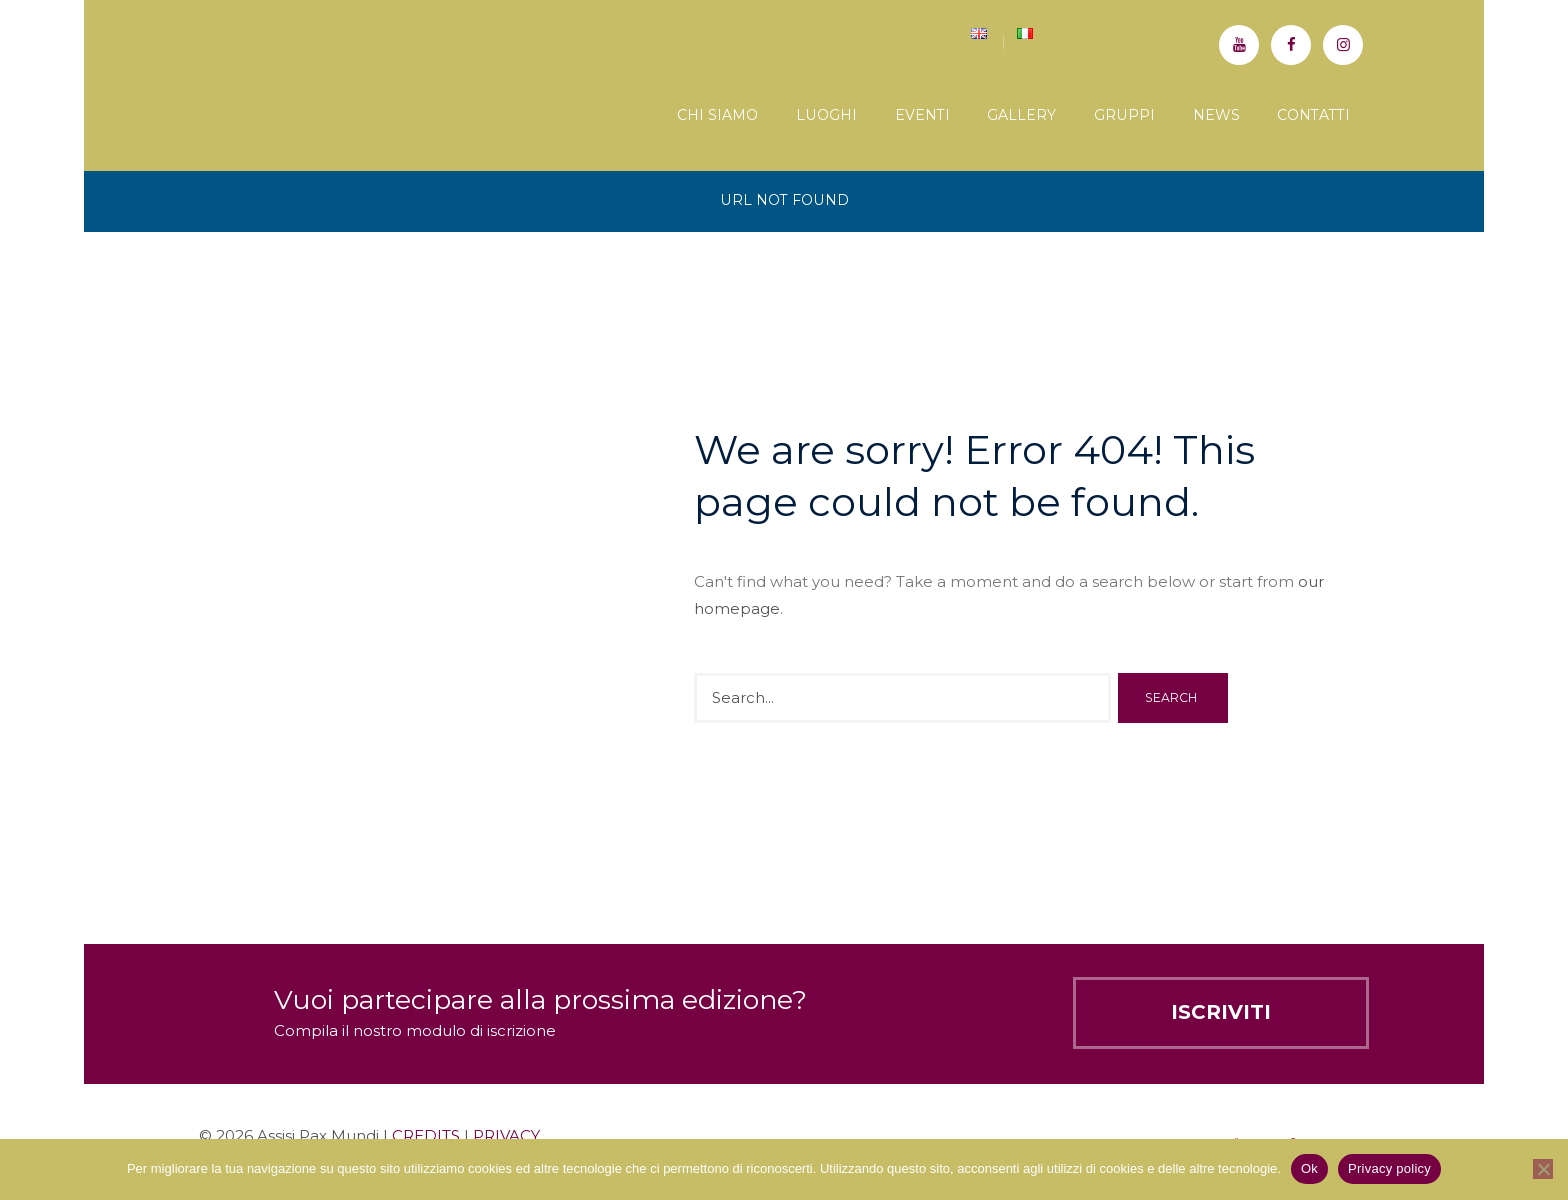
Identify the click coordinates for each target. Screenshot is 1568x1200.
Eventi (922, 115)
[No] (1543, 1169)
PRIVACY (506, 1135)
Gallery (1021, 115)
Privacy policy (1389, 1168)
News (1216, 115)
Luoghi (826, 115)
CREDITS (426, 1135)
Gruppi (1124, 115)
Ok (1309, 1168)
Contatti (1313, 115)
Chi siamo (717, 115)
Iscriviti (1221, 1012)
